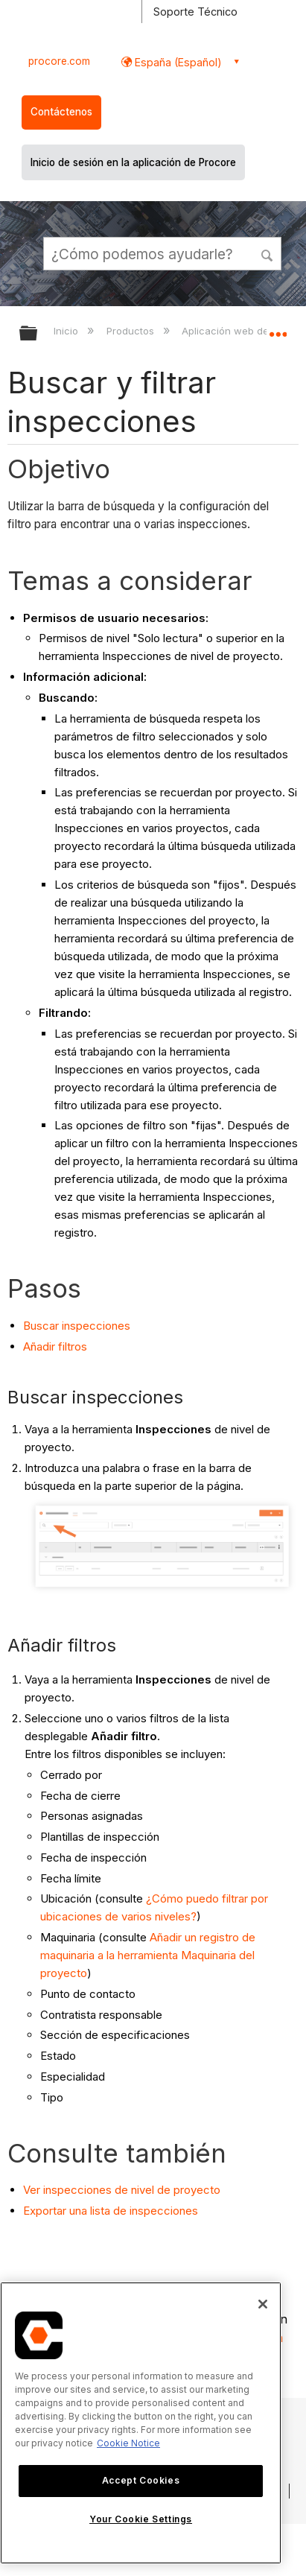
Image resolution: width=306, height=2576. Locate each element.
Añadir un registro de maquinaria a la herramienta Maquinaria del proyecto (147, 1955)
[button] (268, 253)
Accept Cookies (140, 2480)
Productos (131, 331)
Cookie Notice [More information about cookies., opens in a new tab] (128, 2443)
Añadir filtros (55, 1346)
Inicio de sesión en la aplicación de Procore (133, 162)
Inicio (67, 331)
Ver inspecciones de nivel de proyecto (121, 2190)
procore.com (59, 61)
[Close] (262, 2304)
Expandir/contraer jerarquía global (38, 334)
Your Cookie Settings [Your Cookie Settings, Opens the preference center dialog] (140, 2519)
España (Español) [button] (177, 62)
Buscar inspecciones (76, 1326)
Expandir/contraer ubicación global (278, 328)
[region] (140, 2423)
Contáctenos (61, 112)
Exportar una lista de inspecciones (110, 2211)
